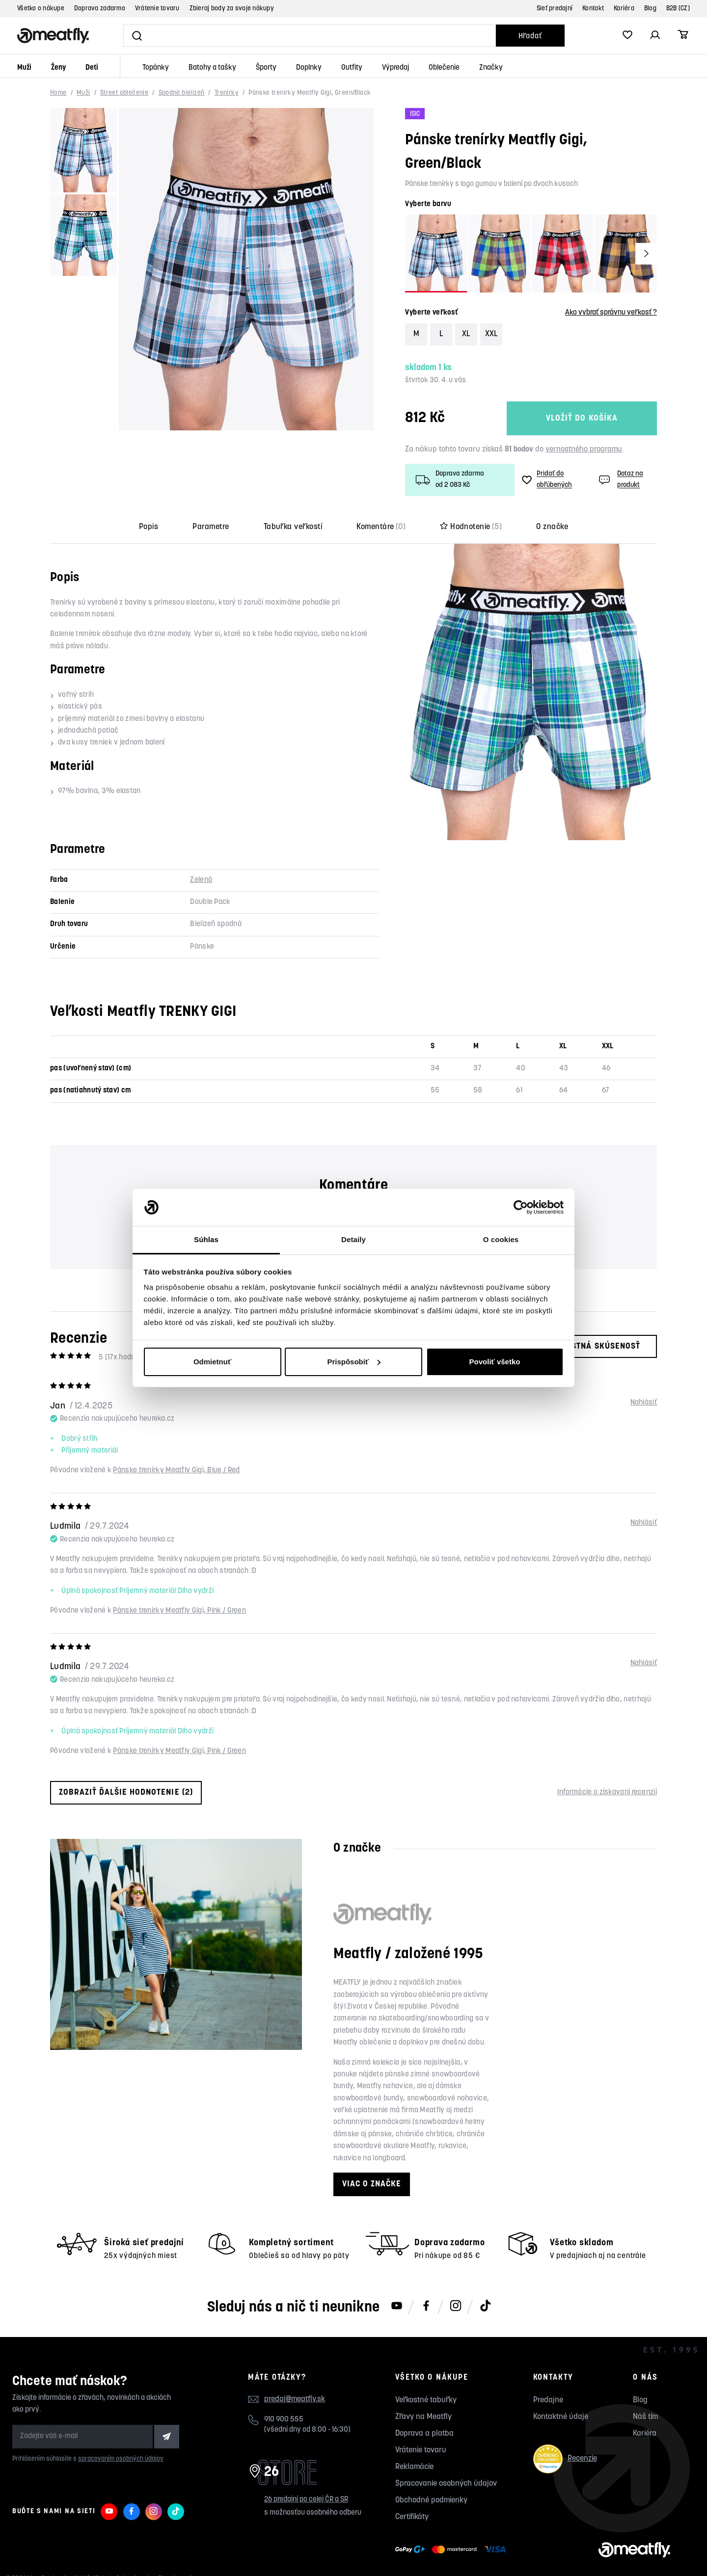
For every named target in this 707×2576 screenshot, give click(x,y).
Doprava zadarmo (99, 8)
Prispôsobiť (354, 1361)
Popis (148, 527)
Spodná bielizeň (182, 93)
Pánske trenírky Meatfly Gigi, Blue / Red (176, 1470)
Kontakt (593, 8)
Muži (24, 68)
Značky (491, 68)
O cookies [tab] (501, 1239)
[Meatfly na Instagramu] (456, 2306)
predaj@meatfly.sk (294, 2399)
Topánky (155, 68)
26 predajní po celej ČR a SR (306, 2499)
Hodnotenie (471, 527)
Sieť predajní (554, 8)
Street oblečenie (124, 93)
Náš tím (645, 2417)
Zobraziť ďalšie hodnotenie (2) (126, 1792)
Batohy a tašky (212, 68)
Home (58, 93)
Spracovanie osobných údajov (446, 2484)
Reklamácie (414, 2467)
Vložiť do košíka (582, 418)
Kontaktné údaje (560, 2417)
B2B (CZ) (678, 8)
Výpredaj (395, 68)
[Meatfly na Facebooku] (426, 2306)
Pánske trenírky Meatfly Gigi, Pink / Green (179, 1611)
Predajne (548, 2400)
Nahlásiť (643, 1403)
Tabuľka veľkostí (293, 527)
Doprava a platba (424, 2434)
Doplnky (309, 68)
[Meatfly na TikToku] (485, 2306)
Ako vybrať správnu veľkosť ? (611, 313)
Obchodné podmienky (431, 2500)
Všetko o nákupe (40, 8)
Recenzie (565, 2458)
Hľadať (530, 36)
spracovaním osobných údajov (120, 2459)
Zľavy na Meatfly (423, 2417)
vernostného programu (583, 449)
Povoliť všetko (494, 1361)
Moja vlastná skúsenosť (578, 1346)
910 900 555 (283, 2419)
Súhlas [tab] (206, 1239)
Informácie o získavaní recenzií (607, 1792)
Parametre (210, 527)
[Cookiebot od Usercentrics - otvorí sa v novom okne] (521, 1207)
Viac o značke (371, 2184)
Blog (650, 8)
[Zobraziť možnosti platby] (453, 2549)
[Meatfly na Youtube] (397, 2306)
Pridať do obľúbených (547, 479)
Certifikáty (412, 2517)
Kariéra (624, 8)
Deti (91, 68)
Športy (266, 68)
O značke (552, 527)
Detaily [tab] (353, 1239)
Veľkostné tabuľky (426, 2400)
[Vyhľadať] (309, 36)
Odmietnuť (212, 1361)
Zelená (201, 880)
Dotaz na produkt (620, 479)
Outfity (351, 68)
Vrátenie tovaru (157, 8)
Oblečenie (444, 68)
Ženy (58, 68)
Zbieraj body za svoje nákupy (232, 8)
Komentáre (381, 527)
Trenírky (227, 93)
